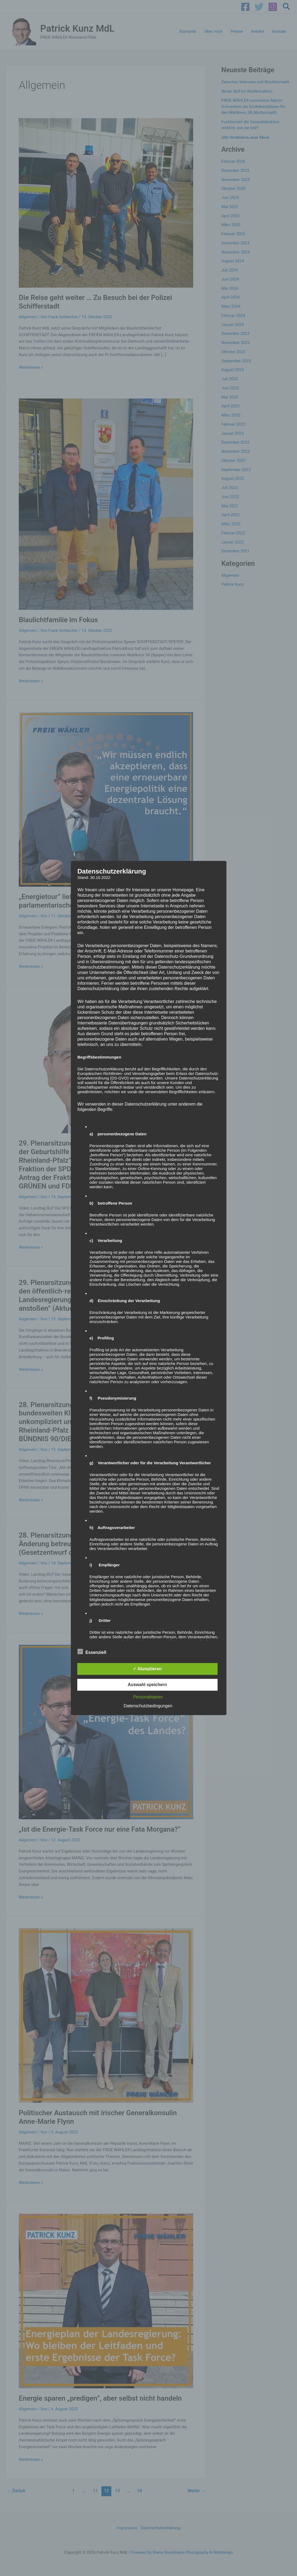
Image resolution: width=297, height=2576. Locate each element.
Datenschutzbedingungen (148, 1706)
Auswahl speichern (147, 1684)
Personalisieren (148, 1697)
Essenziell (92, 1651)
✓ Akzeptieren (147, 1668)
